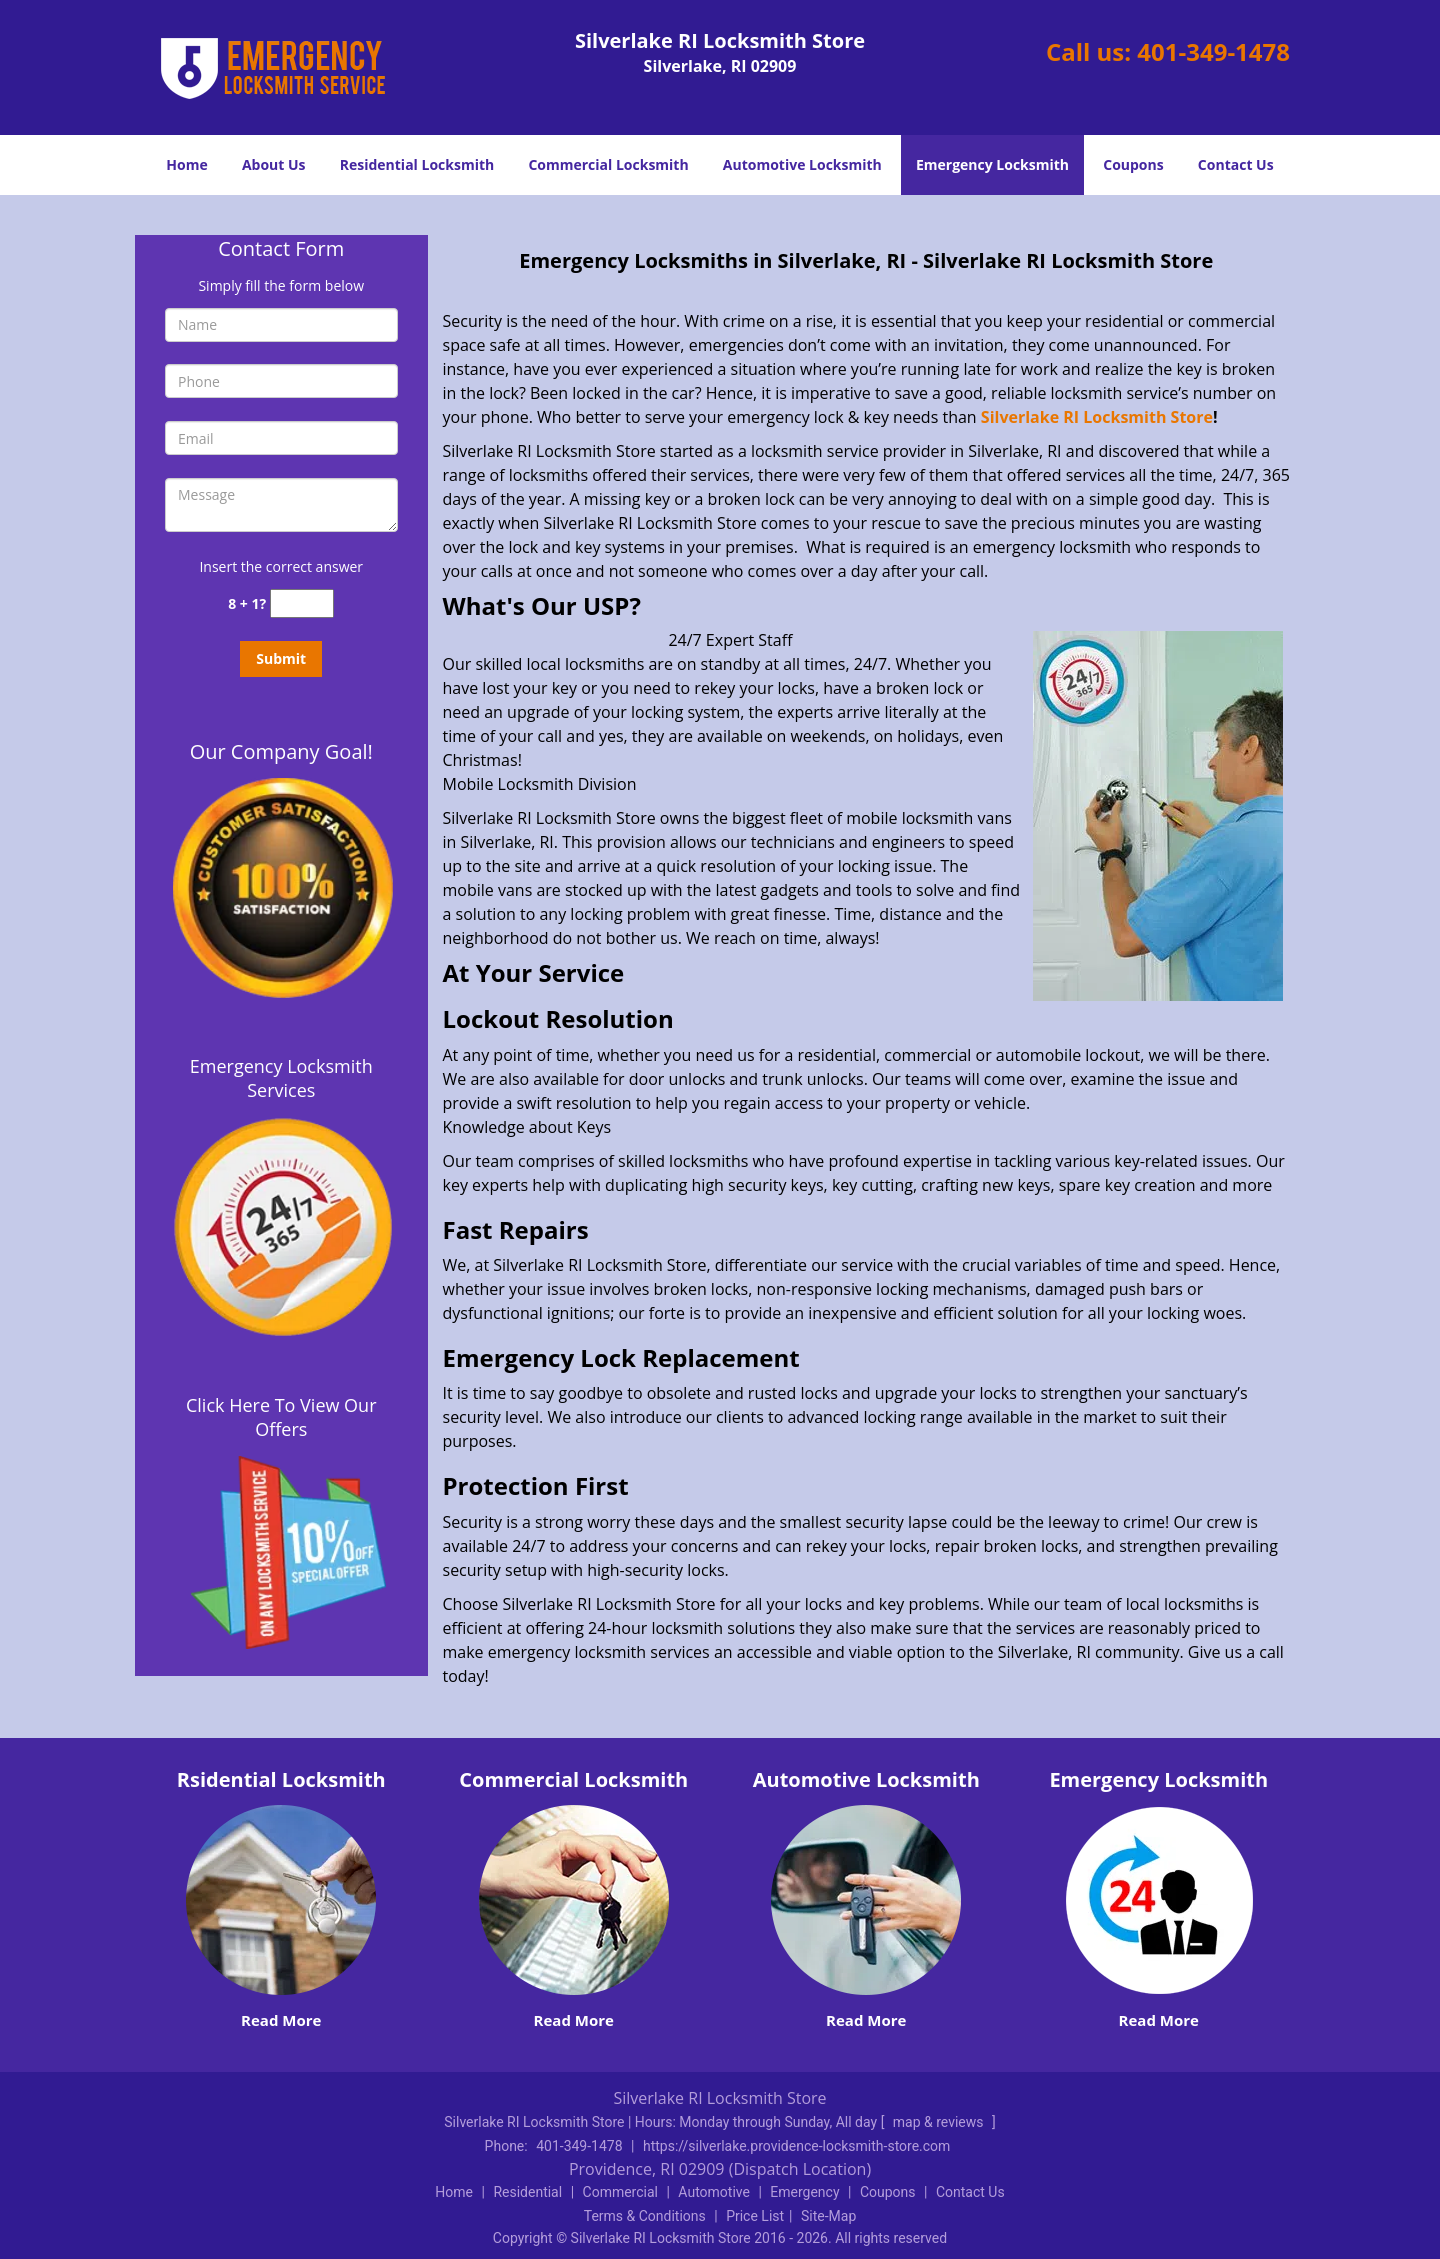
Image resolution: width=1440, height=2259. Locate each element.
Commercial (620, 2192)
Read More (281, 2020)
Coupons (1133, 164)
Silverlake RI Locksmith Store (1097, 417)
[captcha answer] (302, 603)
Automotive (714, 2192)
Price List (755, 2216)
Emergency (804, 2192)
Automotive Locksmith (802, 164)
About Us (274, 164)
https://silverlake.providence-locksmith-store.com (796, 2146)
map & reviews (940, 2122)
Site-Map (828, 2216)
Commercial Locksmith (608, 164)
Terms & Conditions (645, 2216)
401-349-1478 (1213, 51)
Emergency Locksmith (992, 164)
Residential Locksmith (417, 164)
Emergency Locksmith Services (281, 1078)
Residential (527, 2192)
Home (186, 164)
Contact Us (1236, 164)
